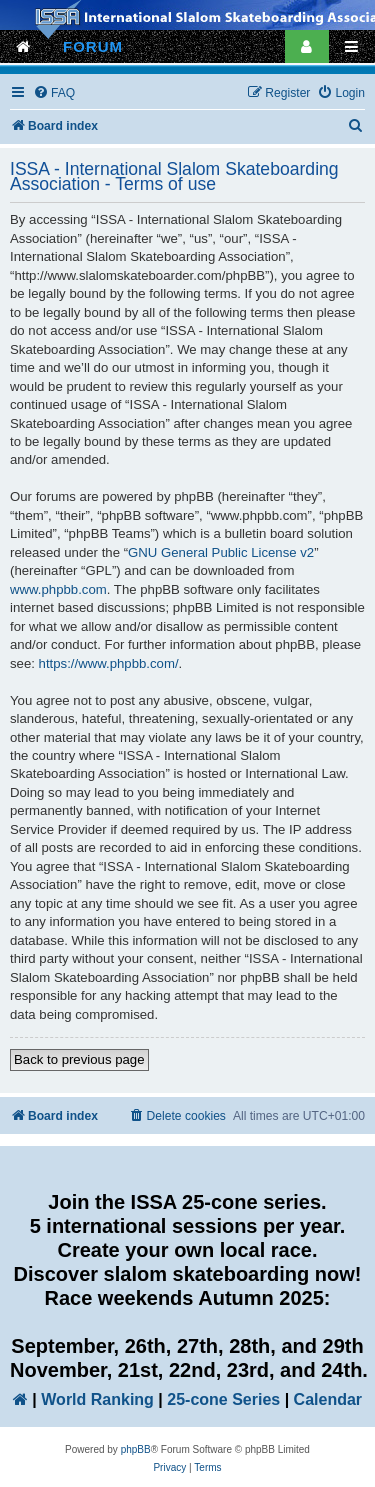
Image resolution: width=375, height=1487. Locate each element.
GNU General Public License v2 (221, 552)
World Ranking (97, 1399)
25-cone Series (223, 1399)
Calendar (328, 1399)
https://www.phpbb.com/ (109, 663)
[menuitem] (54, 93)
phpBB (136, 1449)
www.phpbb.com (58, 589)
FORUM (93, 46)
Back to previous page (79, 1059)
